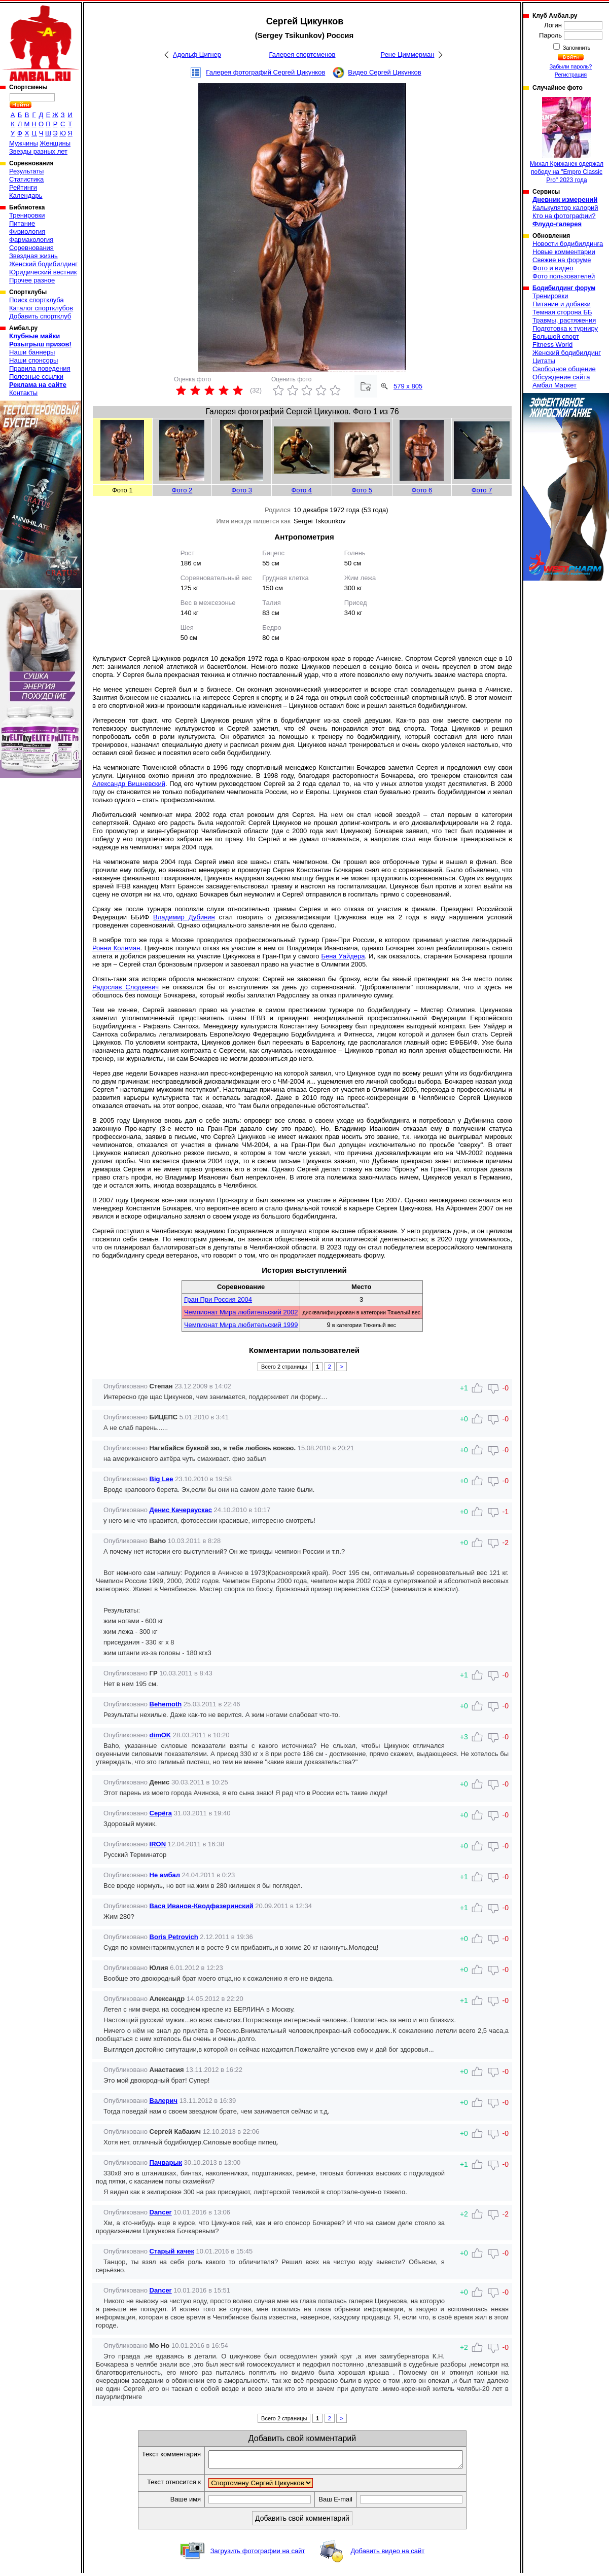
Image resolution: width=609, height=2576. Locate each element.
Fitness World (552, 344)
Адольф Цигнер (197, 54)
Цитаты (543, 361)
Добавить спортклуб (40, 316)
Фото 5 (361, 490)
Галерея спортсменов (302, 54)
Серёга (161, 1813)
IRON (158, 1844)
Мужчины (23, 143)
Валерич (163, 2100)
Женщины (55, 143)
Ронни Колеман (116, 948)
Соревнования (31, 248)
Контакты (23, 393)
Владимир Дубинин (184, 917)
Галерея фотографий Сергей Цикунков (265, 72)
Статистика (26, 179)
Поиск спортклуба (36, 300)
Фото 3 (241, 490)
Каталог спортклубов (41, 308)
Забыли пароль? (571, 66)
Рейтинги (23, 187)
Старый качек (172, 2251)
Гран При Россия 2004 (218, 1299)
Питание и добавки (561, 304)
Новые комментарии (563, 252)
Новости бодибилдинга (567, 243)
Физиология (27, 231)
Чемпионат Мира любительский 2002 (241, 1312)
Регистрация (571, 74)
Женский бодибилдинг (43, 264)
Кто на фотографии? (564, 216)
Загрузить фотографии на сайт (257, 2554)
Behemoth (166, 1704)
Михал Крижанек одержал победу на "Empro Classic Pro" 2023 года (566, 140)
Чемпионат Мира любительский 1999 (241, 1325)
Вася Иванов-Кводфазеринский (202, 1906)
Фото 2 (182, 490)
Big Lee (161, 1479)
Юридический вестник (43, 272)
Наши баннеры (32, 352)
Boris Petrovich (174, 1937)
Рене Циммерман (408, 54)
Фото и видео (553, 268)
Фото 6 (421, 490)
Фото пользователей (563, 276)
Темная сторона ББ (562, 312)
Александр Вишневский (128, 784)
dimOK (160, 1735)
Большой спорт (555, 336)
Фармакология (31, 239)
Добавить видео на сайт (387, 2554)
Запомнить (576, 48)
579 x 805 (407, 386)
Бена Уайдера (343, 956)
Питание (22, 223)
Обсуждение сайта (561, 377)
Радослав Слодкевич (125, 987)
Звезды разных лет (38, 151)
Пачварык (166, 2162)
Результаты (26, 171)
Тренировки (27, 215)
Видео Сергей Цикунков (384, 72)
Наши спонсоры (33, 360)
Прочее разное (32, 280)
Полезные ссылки (36, 376)
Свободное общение (564, 369)
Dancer (161, 2212)
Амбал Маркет (554, 385)
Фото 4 (301, 490)
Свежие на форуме (561, 260)
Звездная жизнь (33, 256)
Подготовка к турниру (565, 328)
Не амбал (165, 1875)
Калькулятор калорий (565, 207)
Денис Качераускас (181, 1510)
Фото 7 (482, 490)
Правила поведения (39, 368)
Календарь (26, 195)
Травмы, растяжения (564, 320)
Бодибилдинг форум (563, 288)
